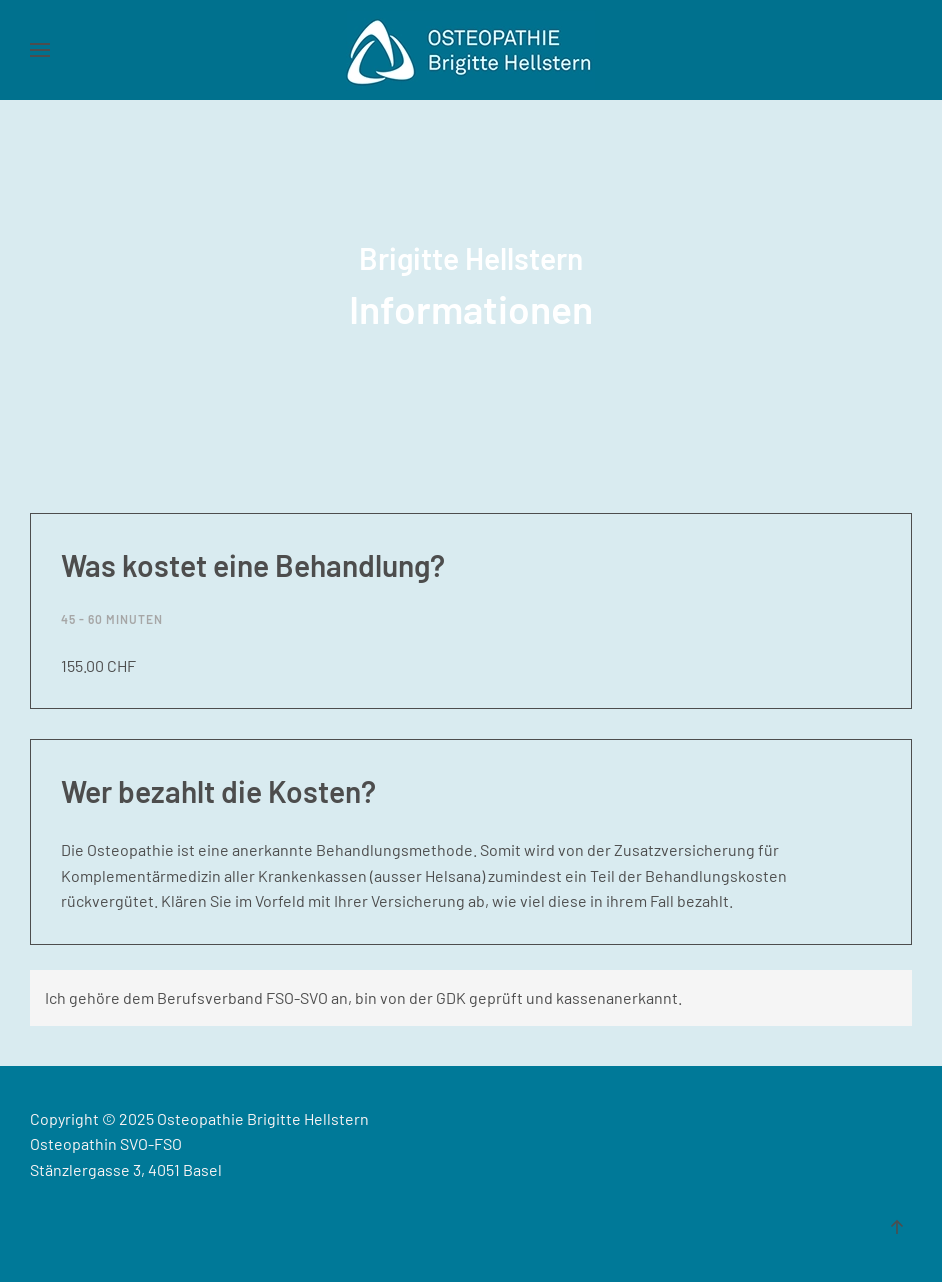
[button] (40, 50)
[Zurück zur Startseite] (471, 50)
